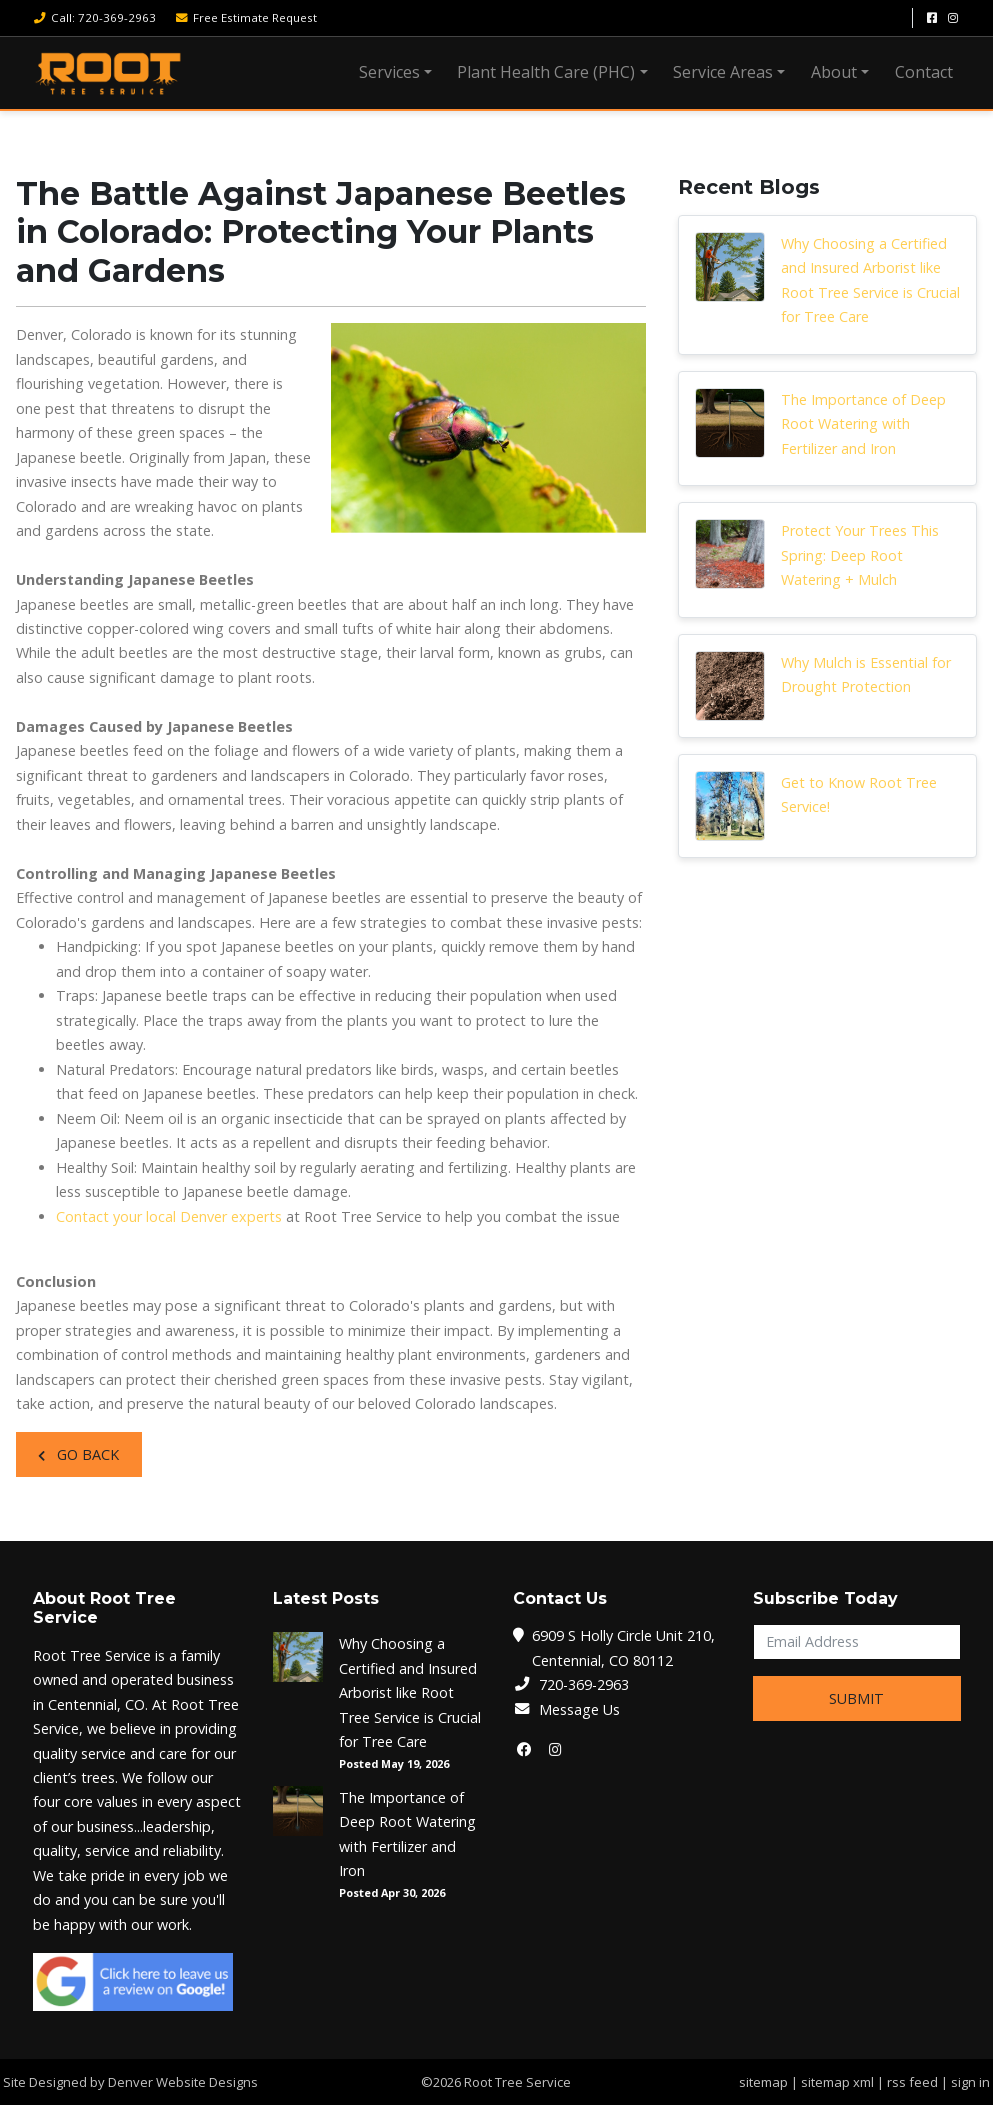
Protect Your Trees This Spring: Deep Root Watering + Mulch (860, 555)
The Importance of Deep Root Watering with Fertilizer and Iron (863, 424)
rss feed (912, 2082)
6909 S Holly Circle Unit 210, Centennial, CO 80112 (623, 1647)
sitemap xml (837, 2082)
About (834, 72)
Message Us (579, 1709)
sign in (970, 2082)
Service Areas (723, 72)
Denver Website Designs (183, 2082)
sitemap (763, 2082)
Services (389, 72)
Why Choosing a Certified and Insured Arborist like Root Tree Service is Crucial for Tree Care (870, 280)
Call (94, 17)
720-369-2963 (584, 1684)
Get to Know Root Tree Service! (859, 794)
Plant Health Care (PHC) (546, 72)
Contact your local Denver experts (169, 1216)
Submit (856, 1698)
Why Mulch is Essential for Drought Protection (866, 674)
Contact (924, 72)
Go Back (78, 1454)
